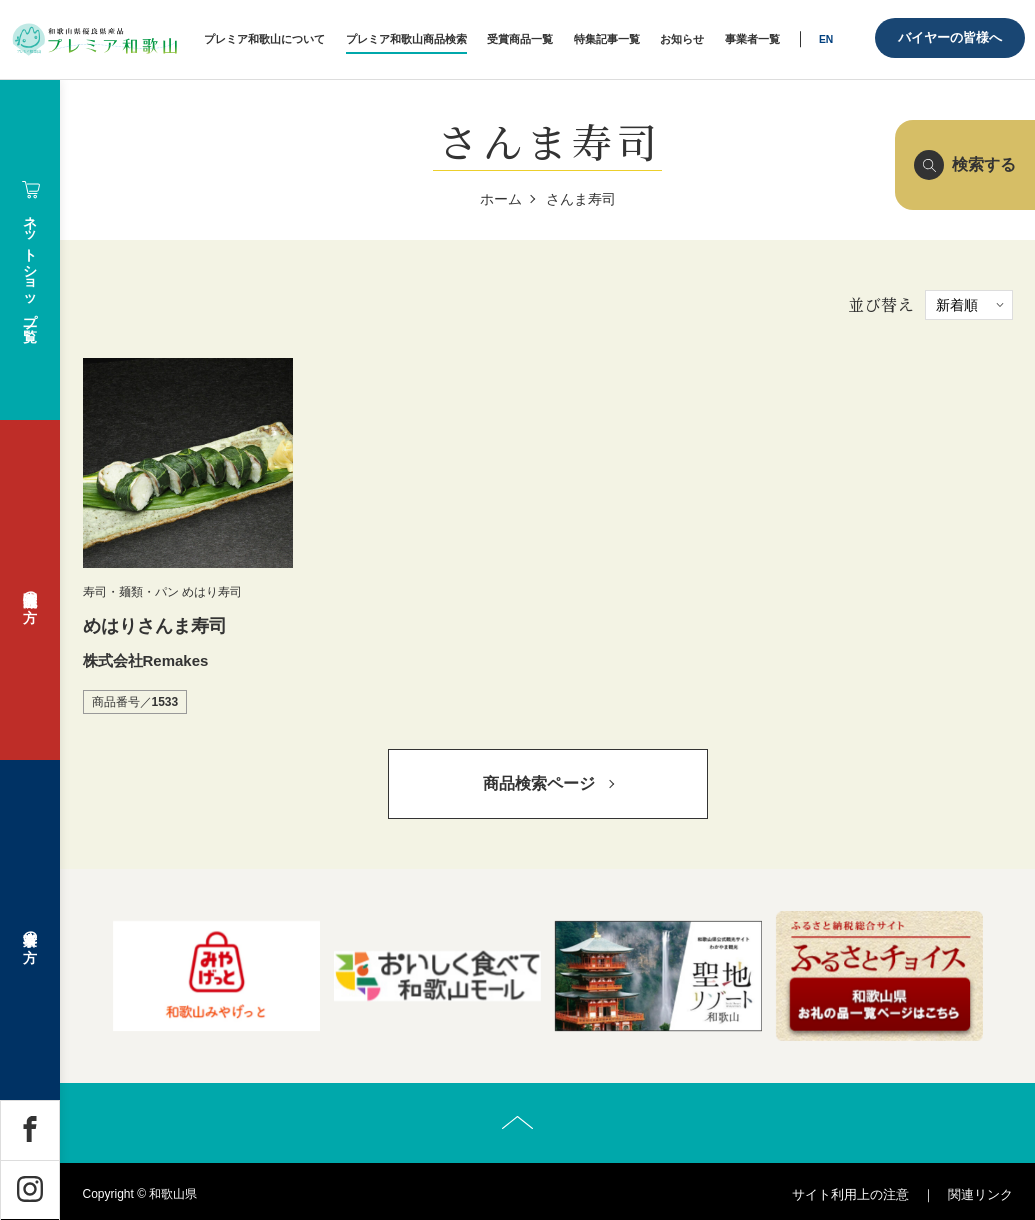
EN (826, 39)
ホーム (501, 199)
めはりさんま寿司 (155, 626)
